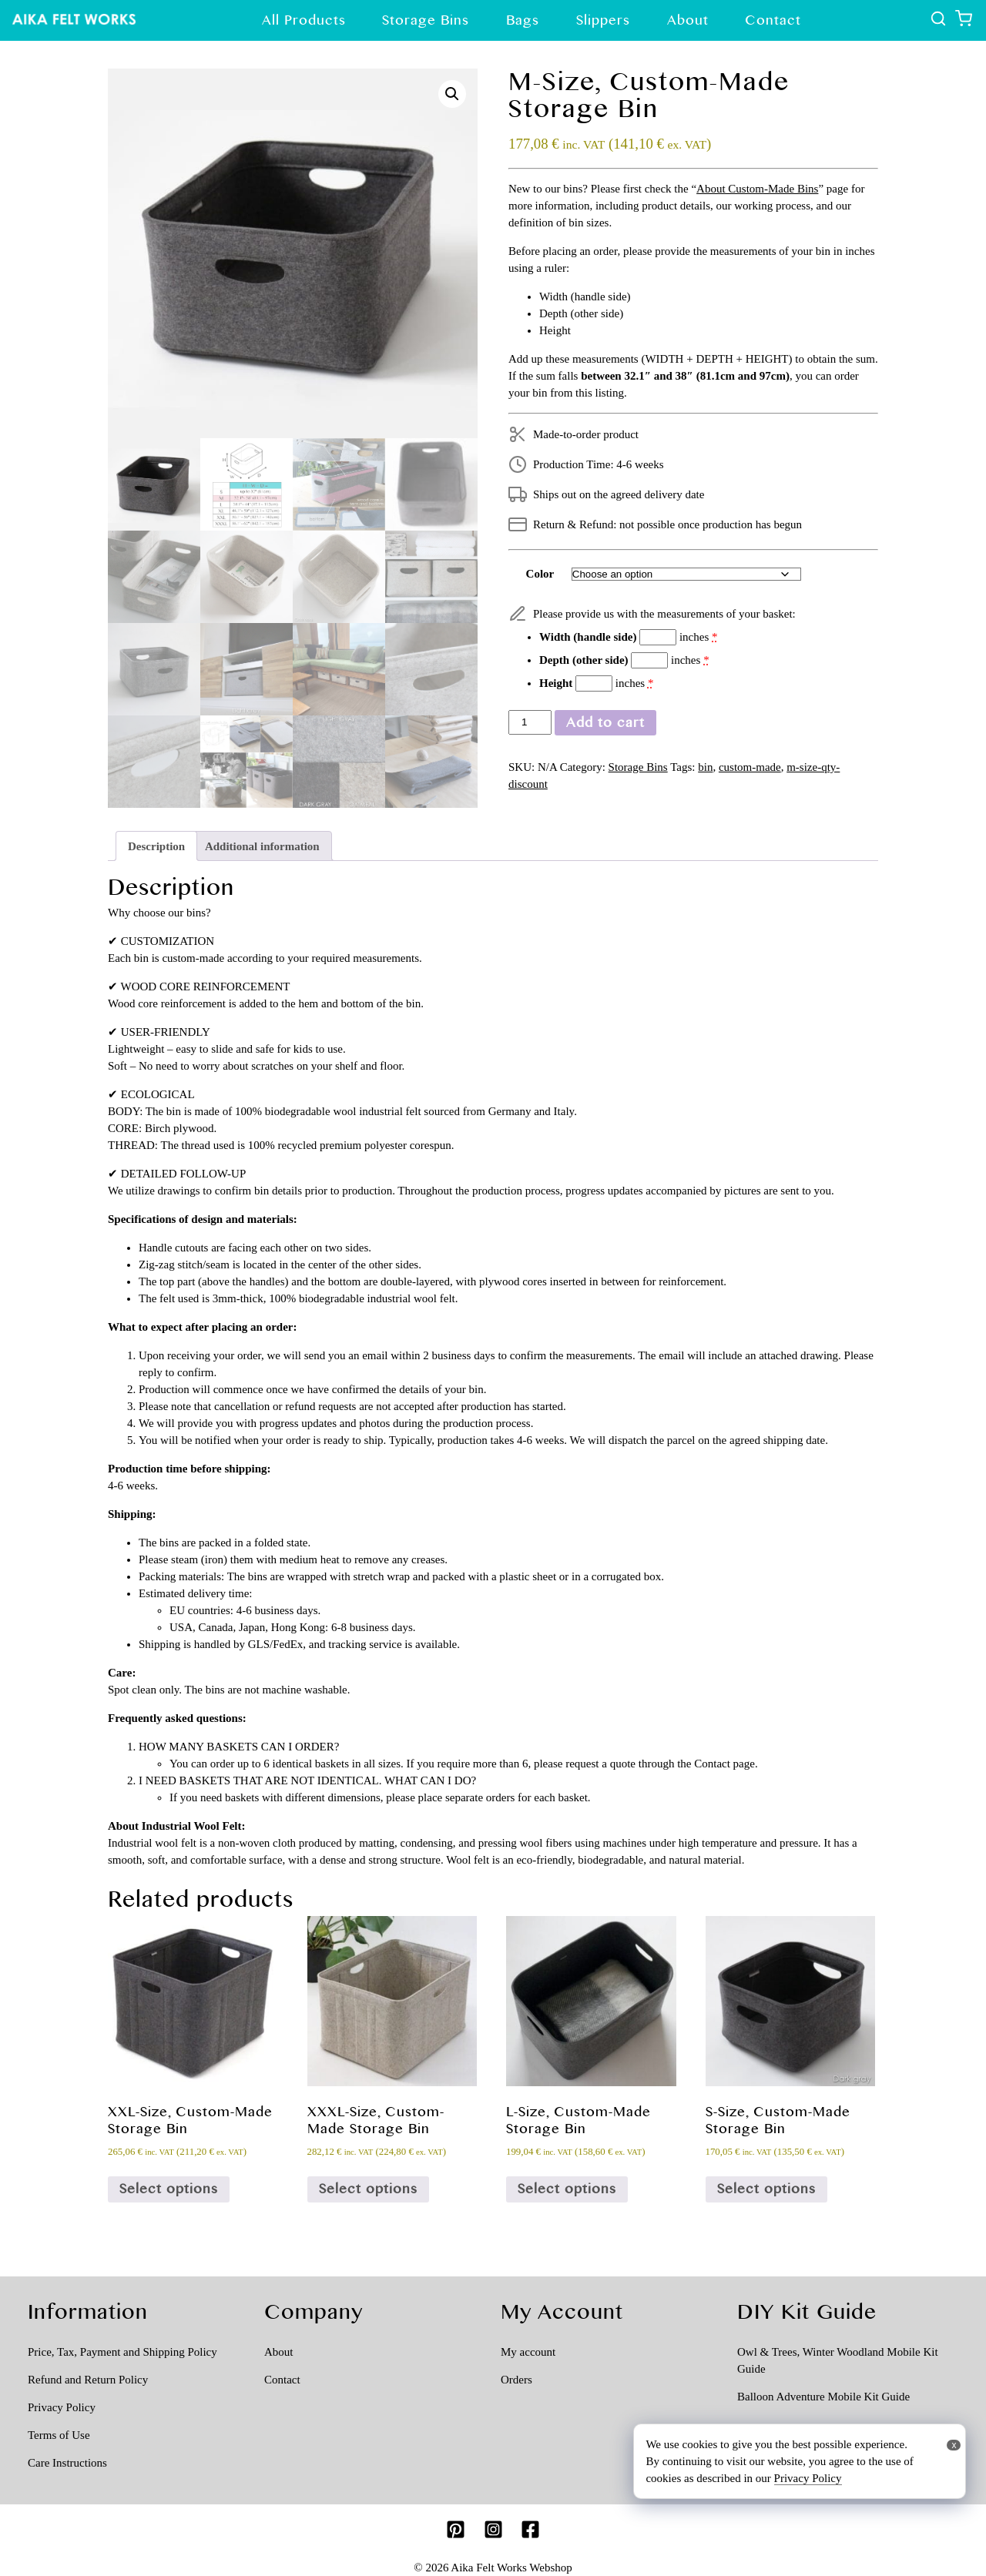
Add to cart (605, 722)
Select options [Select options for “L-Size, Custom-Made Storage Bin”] (567, 2188)
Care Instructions (67, 2463)
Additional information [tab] (262, 846)
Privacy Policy (62, 2407)
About (688, 20)
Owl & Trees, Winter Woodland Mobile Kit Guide (837, 2360)
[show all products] (940, 22)
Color (540, 574)
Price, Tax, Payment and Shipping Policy (122, 2352)
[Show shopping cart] (963, 22)
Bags (522, 20)
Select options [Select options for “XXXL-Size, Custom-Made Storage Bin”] (368, 2188)
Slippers (603, 20)
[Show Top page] (74, 20)
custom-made (750, 767)
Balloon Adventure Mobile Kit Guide (823, 2396)
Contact (773, 20)
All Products (304, 20)
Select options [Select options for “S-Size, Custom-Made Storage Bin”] (766, 2188)
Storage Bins (425, 20)
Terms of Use (59, 2435)
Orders (516, 2379)
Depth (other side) (584, 660)
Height (555, 683)
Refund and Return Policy (88, 2379)
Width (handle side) (587, 637)
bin (705, 767)
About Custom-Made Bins (757, 189)
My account (528, 2352)
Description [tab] (156, 846)
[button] (452, 94)
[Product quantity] (530, 722)
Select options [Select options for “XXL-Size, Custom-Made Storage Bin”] (168, 2188)
